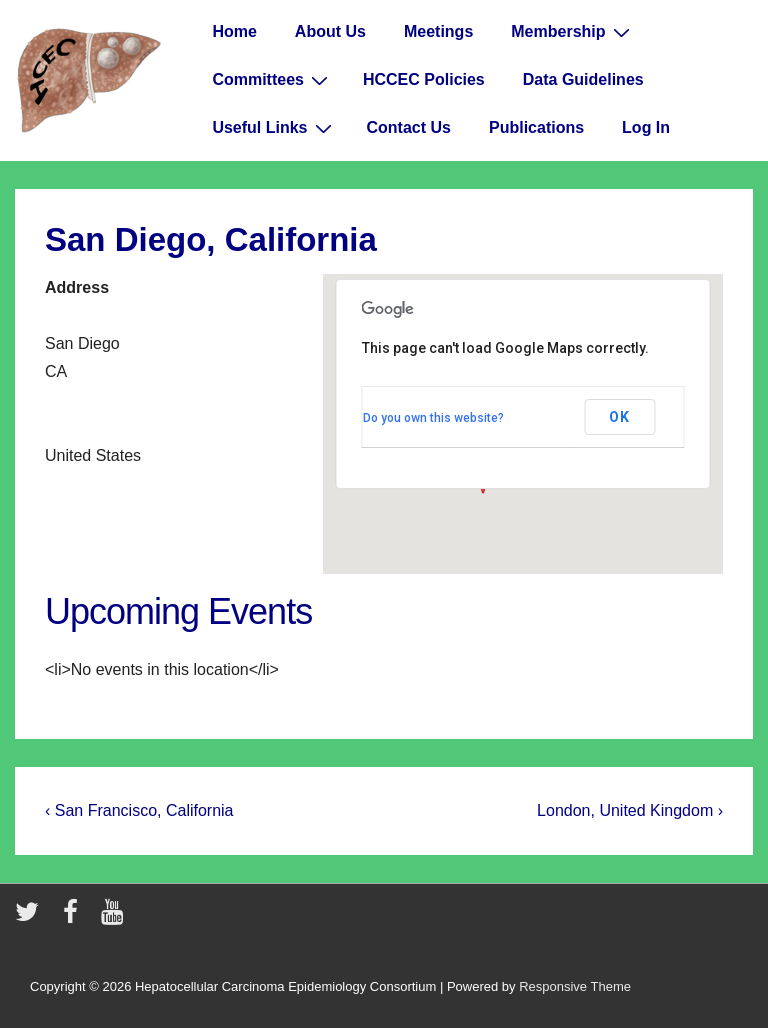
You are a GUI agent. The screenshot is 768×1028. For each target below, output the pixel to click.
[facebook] (75, 918)
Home (234, 31)
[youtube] (114, 918)
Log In (646, 127)
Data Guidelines (583, 79)
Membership (572, 32)
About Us (330, 31)
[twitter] (31, 918)
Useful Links (274, 128)
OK (619, 417)
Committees (272, 80)
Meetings (438, 31)
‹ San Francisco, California (139, 810)
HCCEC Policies (424, 79)
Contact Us (409, 127)
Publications (536, 127)
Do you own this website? (433, 418)
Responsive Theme (575, 986)
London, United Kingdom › (630, 810)
